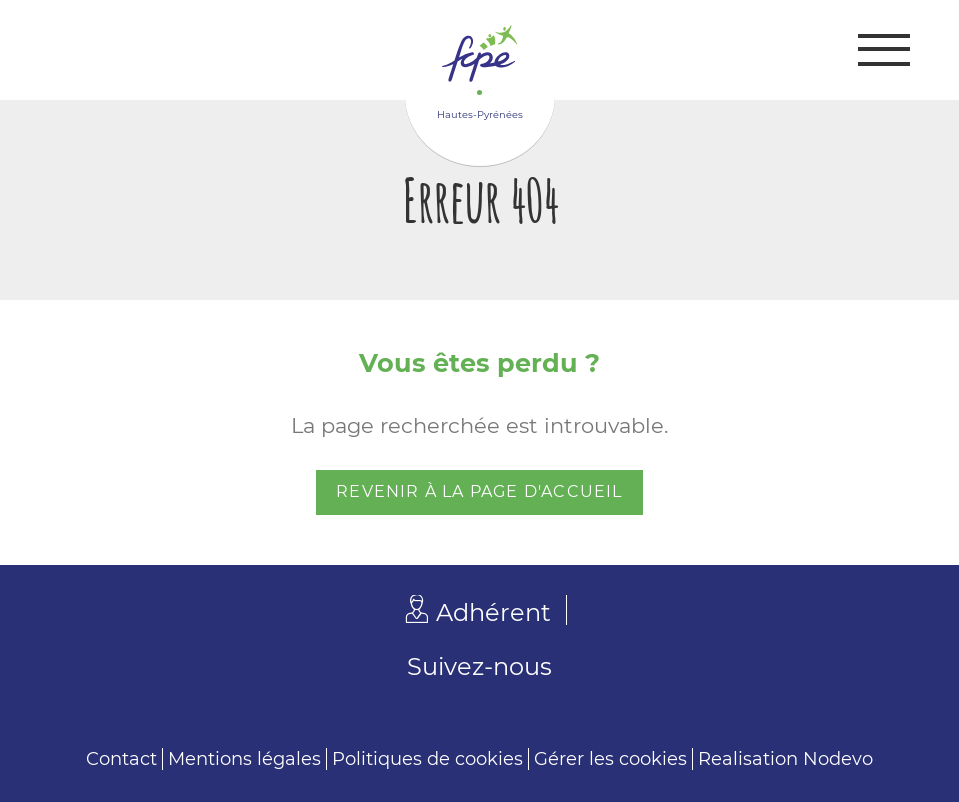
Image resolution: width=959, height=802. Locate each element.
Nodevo (838, 759)
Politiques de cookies (427, 759)
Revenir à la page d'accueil (479, 491)
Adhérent (493, 612)
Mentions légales (244, 759)
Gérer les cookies (610, 759)
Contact (121, 759)
